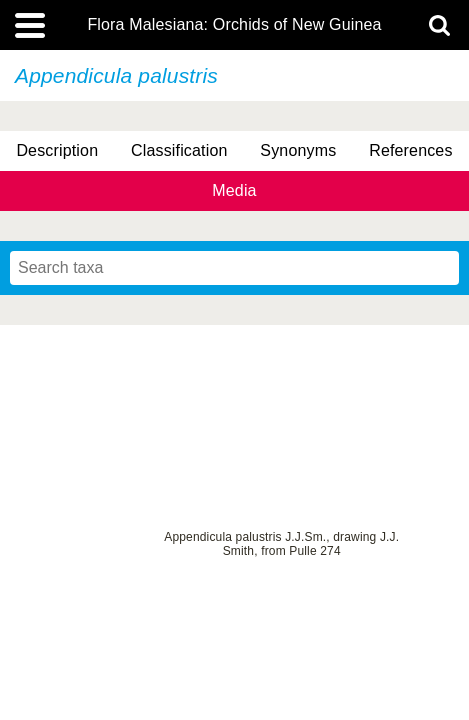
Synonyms (298, 150)
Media (234, 190)
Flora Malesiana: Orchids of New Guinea (234, 25)
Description (57, 150)
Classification (179, 150)
